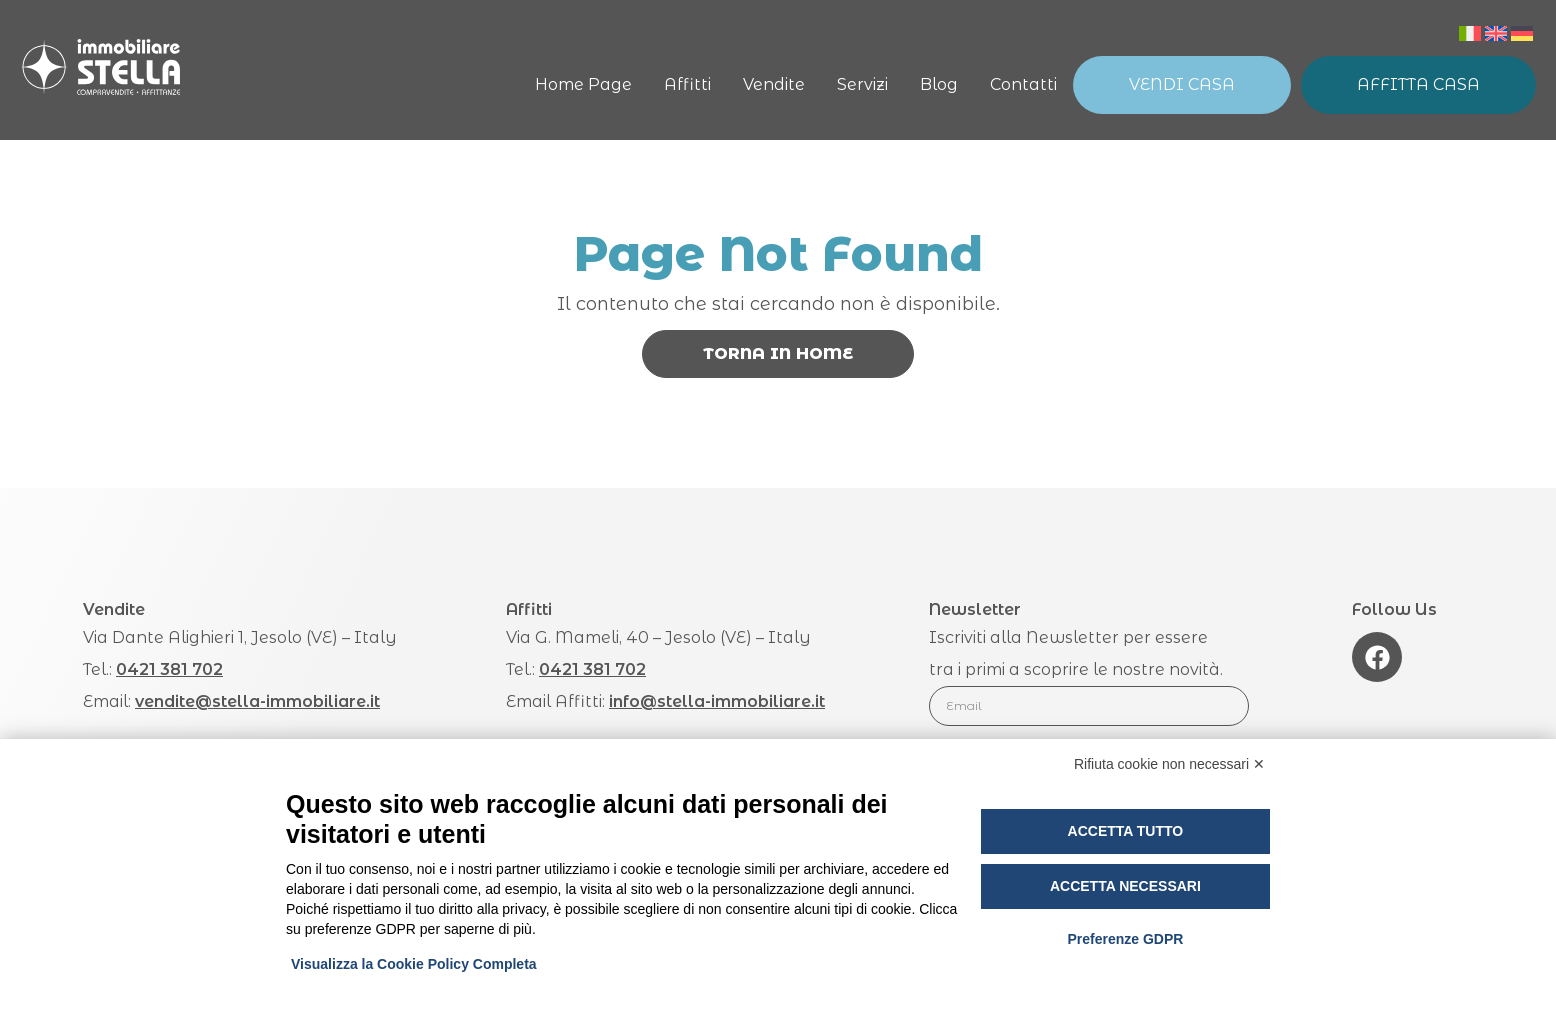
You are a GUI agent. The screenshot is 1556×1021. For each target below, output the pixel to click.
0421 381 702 (169, 669)
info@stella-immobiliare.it (717, 701)
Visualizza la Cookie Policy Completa (414, 964)
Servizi (862, 84)
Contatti (1023, 84)
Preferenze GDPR (1125, 939)
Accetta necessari (1125, 886)
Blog (939, 84)
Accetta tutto (1126, 831)
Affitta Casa (1418, 84)
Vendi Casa (1182, 84)
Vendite (774, 84)
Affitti (687, 84)
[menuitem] (1470, 33)
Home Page (583, 84)
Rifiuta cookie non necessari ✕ (1169, 764)
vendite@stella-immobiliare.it (257, 701)
